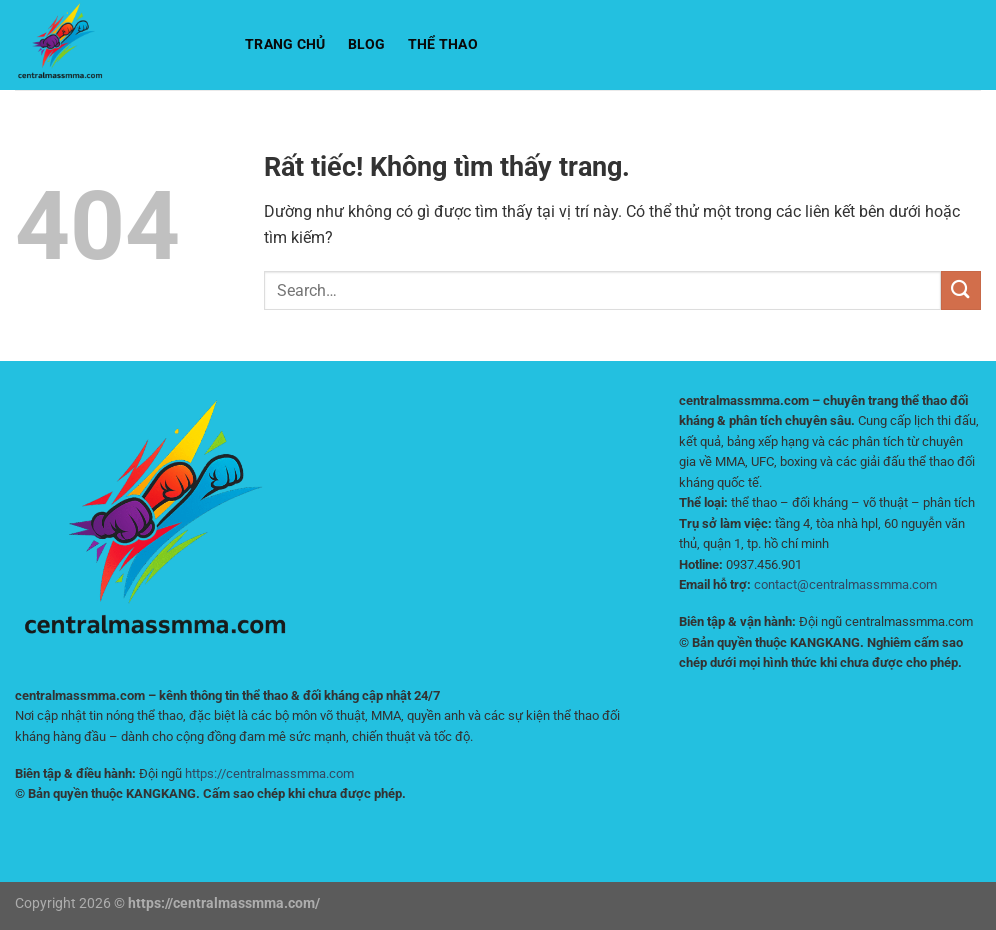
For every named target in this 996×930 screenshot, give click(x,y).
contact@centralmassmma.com (845, 584)
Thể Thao (443, 44)
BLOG (367, 44)
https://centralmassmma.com (269, 773)
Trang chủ (285, 44)
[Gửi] (961, 290)
